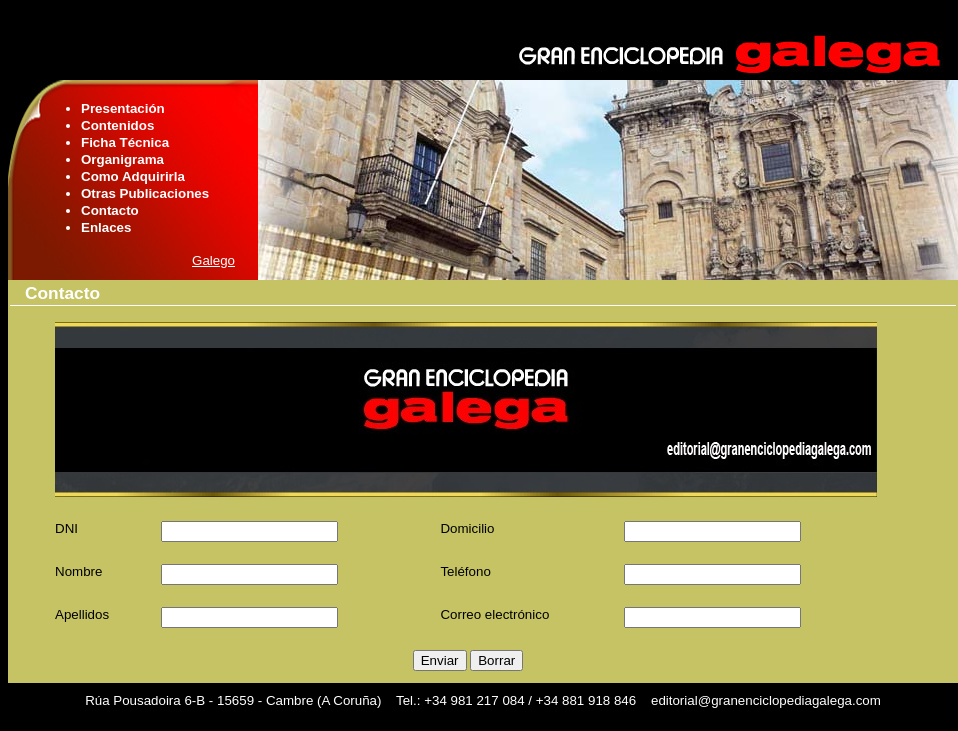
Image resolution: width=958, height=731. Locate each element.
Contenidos (117, 125)
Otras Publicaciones (145, 193)
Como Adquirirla (133, 176)
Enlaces (106, 227)
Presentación (123, 108)
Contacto (110, 210)
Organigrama (122, 159)
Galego (213, 260)
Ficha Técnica (125, 142)
